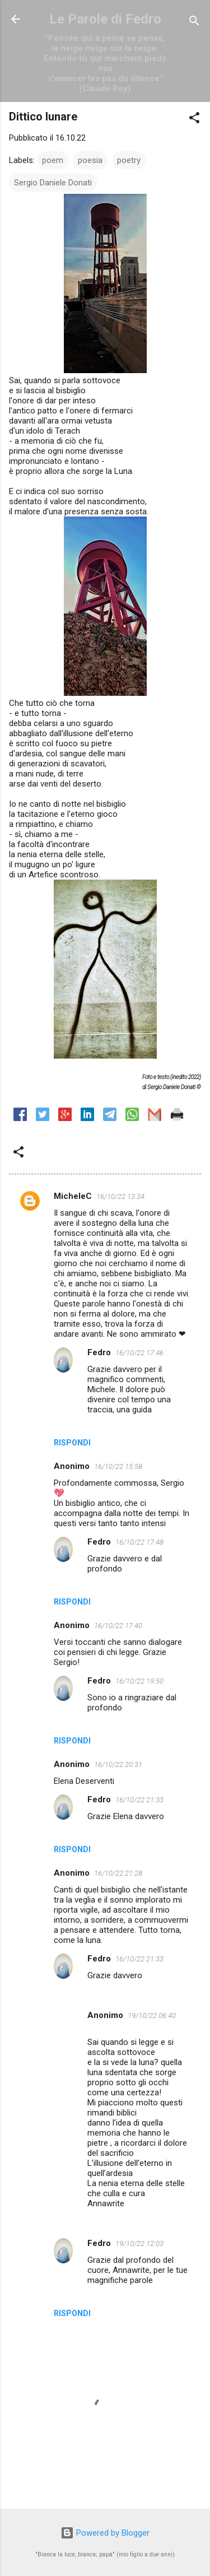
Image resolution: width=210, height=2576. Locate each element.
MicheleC (73, 1196)
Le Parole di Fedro (105, 19)
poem (52, 160)
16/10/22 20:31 (118, 1764)
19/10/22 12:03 (139, 2243)
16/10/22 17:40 (118, 1625)
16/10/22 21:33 (139, 1800)
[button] (194, 119)
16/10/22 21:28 (118, 1873)
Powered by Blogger (105, 2533)
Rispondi (72, 1442)
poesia (90, 160)
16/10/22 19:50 (139, 1681)
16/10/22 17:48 (139, 1542)
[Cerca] (194, 23)
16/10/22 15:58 (118, 1466)
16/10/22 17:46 (139, 1353)
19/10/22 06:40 (152, 2015)
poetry (129, 160)
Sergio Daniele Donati (53, 183)
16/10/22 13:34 (120, 1196)
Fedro (99, 1352)
